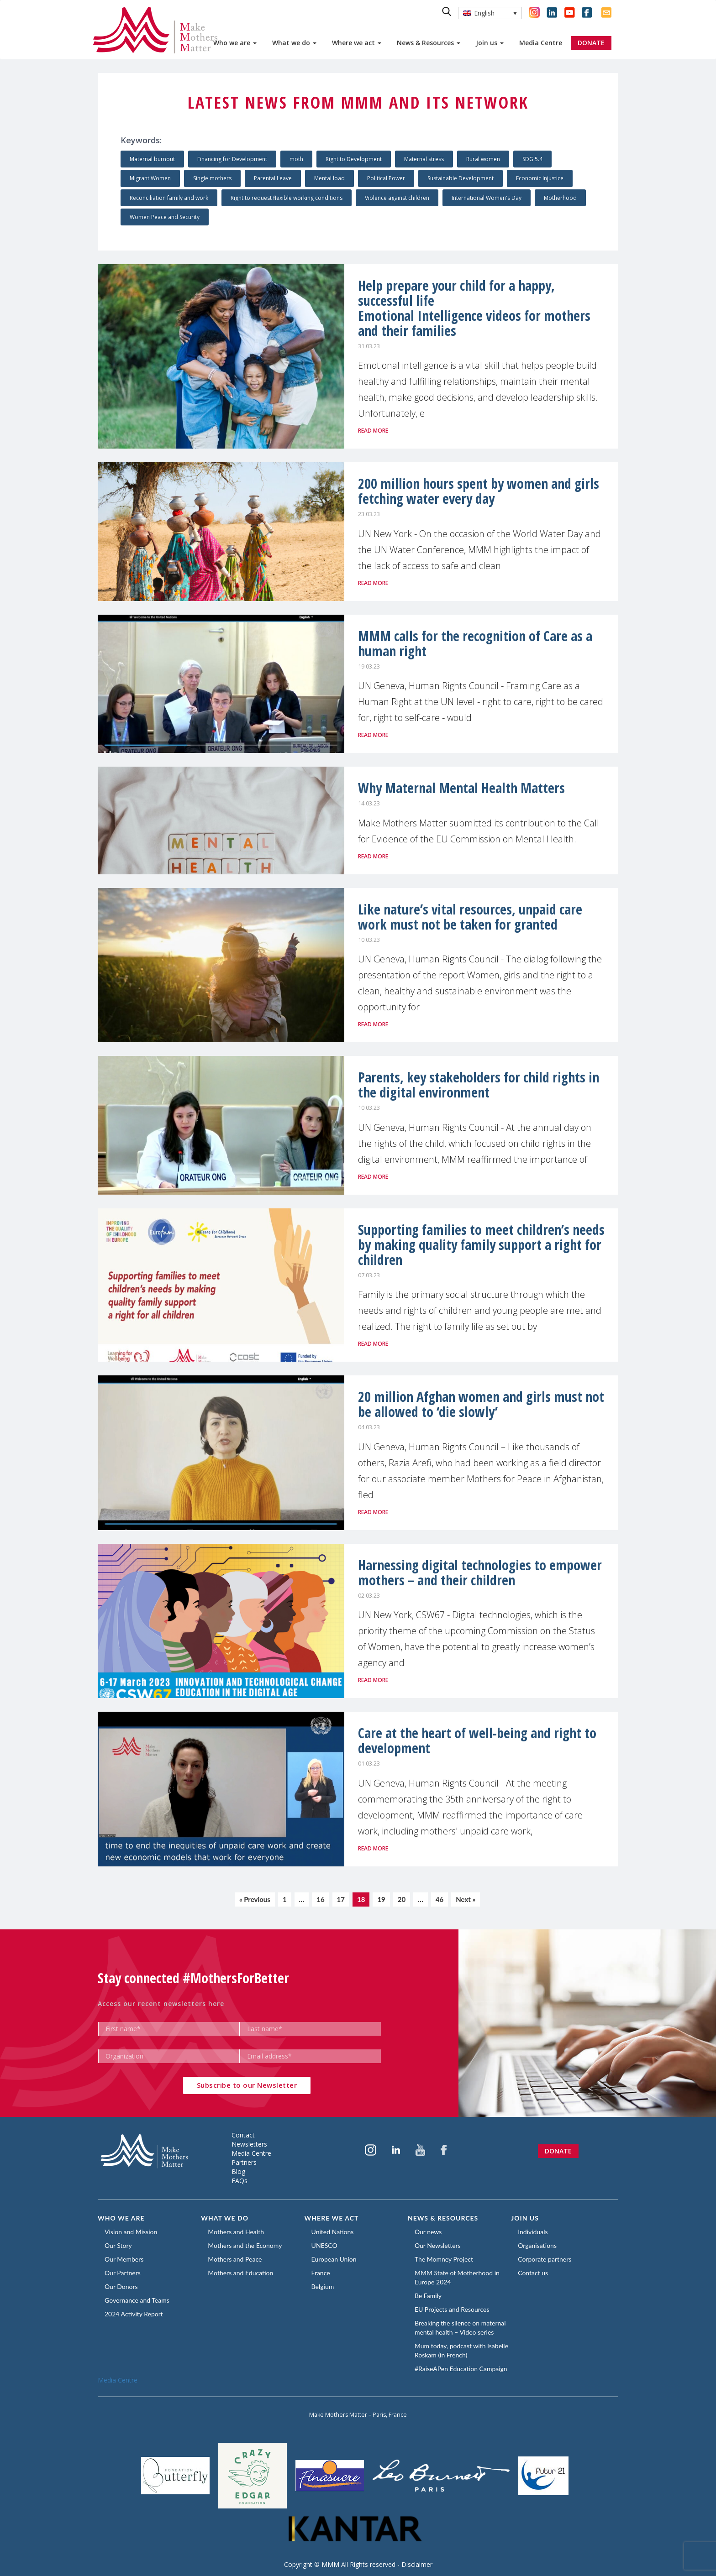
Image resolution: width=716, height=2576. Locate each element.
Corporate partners (544, 2259)
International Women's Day (486, 198)
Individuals (533, 2232)
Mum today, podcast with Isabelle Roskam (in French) (461, 2350)
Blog (238, 2171)
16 (320, 1899)
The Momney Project (444, 2259)
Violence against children (397, 198)
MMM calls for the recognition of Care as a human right (475, 643)
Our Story (118, 2245)
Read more (373, 430)
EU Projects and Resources (452, 2309)
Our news (428, 2232)
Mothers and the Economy (245, 2245)
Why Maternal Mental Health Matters (461, 788)
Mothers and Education (240, 2273)
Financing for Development (232, 159)
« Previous (254, 1899)
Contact (243, 2135)
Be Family (428, 2295)
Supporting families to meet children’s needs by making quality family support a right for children (481, 1244)
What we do (294, 42)
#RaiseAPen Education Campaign (461, 2368)
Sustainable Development (460, 178)
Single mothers (212, 178)
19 (381, 1899)
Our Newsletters (438, 2245)
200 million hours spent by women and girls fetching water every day (478, 491)
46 (439, 1899)
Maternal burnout (152, 159)
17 (341, 1899)
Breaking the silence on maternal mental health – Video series (460, 2327)
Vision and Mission (131, 2232)
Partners (244, 2162)
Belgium (322, 2286)
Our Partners (123, 2273)
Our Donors (121, 2286)
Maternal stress (424, 159)
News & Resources (428, 42)
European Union (334, 2259)
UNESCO (324, 2245)
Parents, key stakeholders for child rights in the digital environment (478, 1085)
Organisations (537, 2245)
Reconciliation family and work (169, 198)
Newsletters (249, 2144)
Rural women (483, 159)
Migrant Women (150, 178)
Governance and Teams (137, 2300)
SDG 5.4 (532, 159)
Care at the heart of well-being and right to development (477, 1740)
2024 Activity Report (134, 2314)
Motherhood (560, 198)
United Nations (332, 2232)
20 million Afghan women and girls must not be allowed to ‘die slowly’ (481, 1404)
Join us (490, 42)
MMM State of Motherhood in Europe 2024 (457, 2277)
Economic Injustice (539, 178)
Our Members (124, 2259)
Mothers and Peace (235, 2259)
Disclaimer (416, 2564)
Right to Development (354, 159)
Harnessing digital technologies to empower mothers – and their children (480, 1572)
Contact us (533, 2273)
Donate (558, 2151)
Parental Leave (273, 178)
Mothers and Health (236, 2232)
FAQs (239, 2180)
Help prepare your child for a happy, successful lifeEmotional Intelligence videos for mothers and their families (474, 308)
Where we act (356, 42)
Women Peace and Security (165, 217)
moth (296, 159)
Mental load (329, 178)
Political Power (386, 178)
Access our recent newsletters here (161, 2003)
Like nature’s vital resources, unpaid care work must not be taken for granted (470, 917)
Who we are (235, 42)
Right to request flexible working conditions (286, 198)
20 (401, 1899)
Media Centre (540, 42)
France (320, 2273)
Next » (465, 1899)
